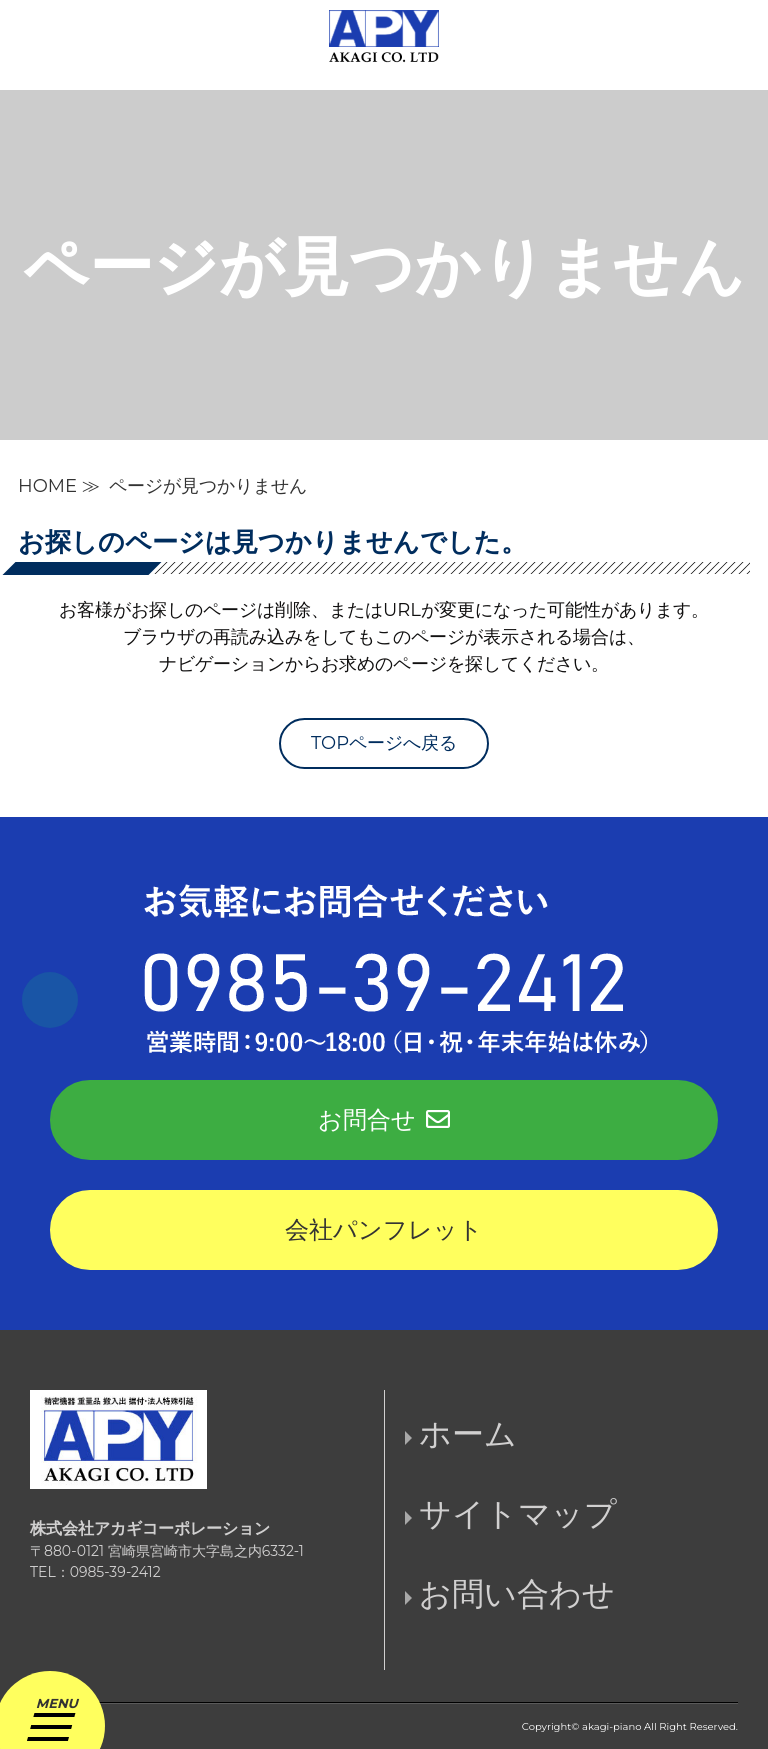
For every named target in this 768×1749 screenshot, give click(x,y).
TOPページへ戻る (384, 743)
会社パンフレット (384, 1229)
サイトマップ (518, 1513)
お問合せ (384, 1119)
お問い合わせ (517, 1593)
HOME (47, 486)
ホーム (468, 1433)
